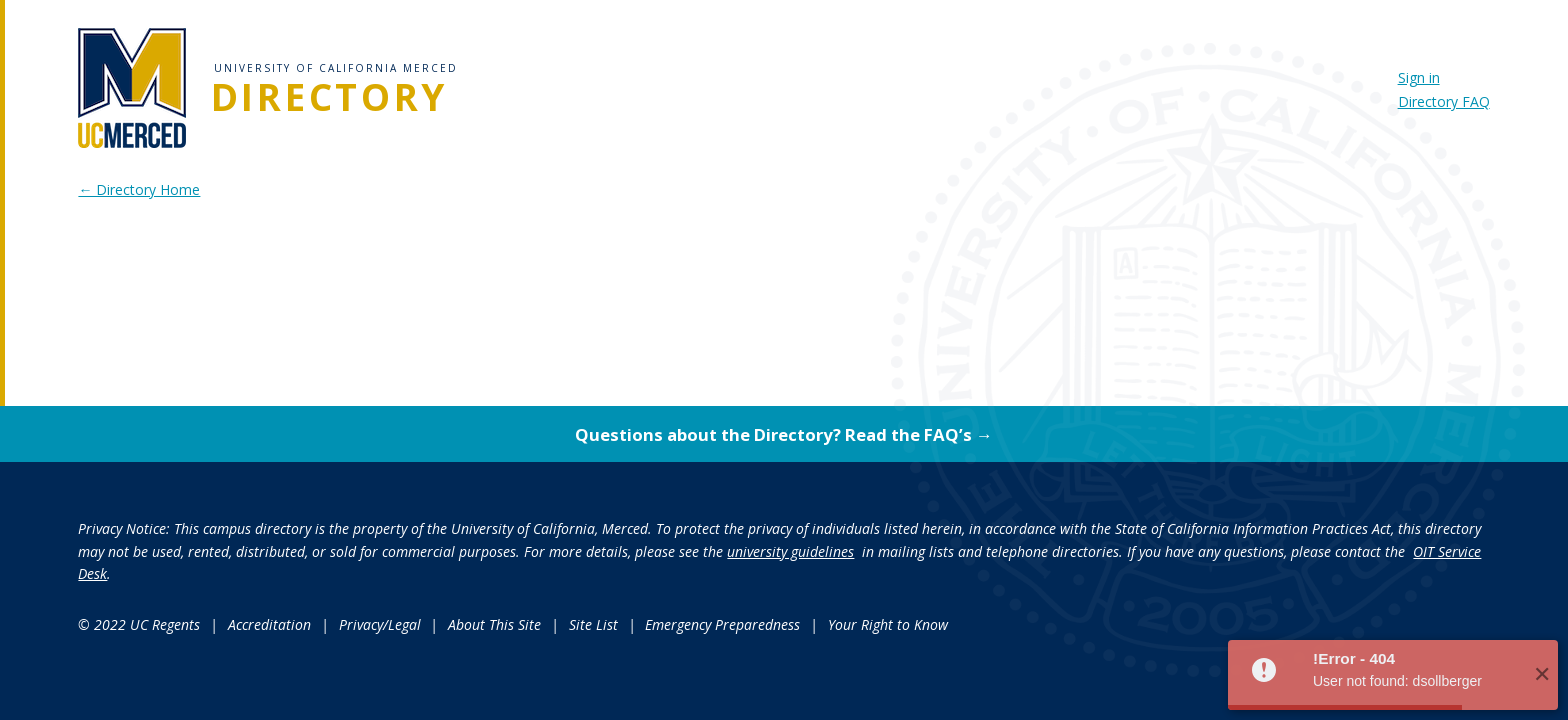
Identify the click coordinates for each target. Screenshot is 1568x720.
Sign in (1419, 77)
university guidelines (790, 551)
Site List (593, 624)
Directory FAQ (1444, 101)
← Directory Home (139, 189)
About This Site (494, 624)
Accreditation (269, 624)
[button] (1393, 675)
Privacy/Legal (380, 624)
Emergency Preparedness (722, 624)
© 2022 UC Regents (139, 624)
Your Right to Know (888, 624)
